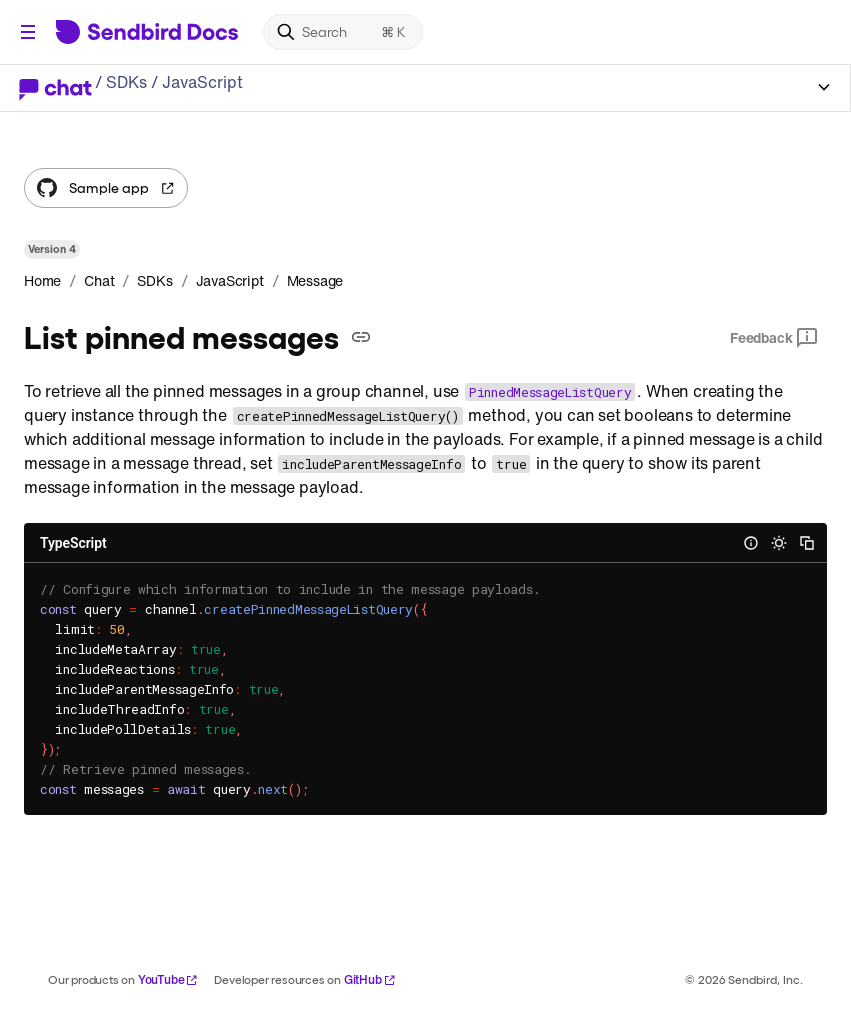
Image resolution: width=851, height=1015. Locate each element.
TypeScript (73, 543)
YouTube (168, 979)
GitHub (370, 979)
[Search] (343, 32)
